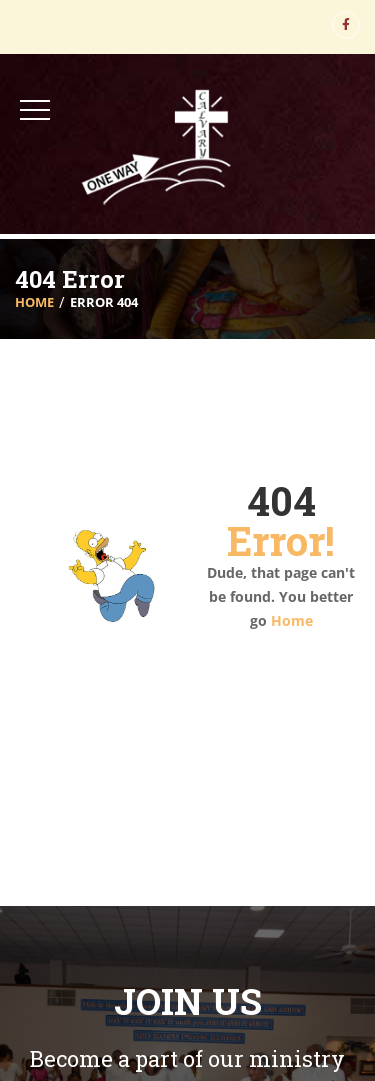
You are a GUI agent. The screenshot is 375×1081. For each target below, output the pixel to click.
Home (34, 302)
